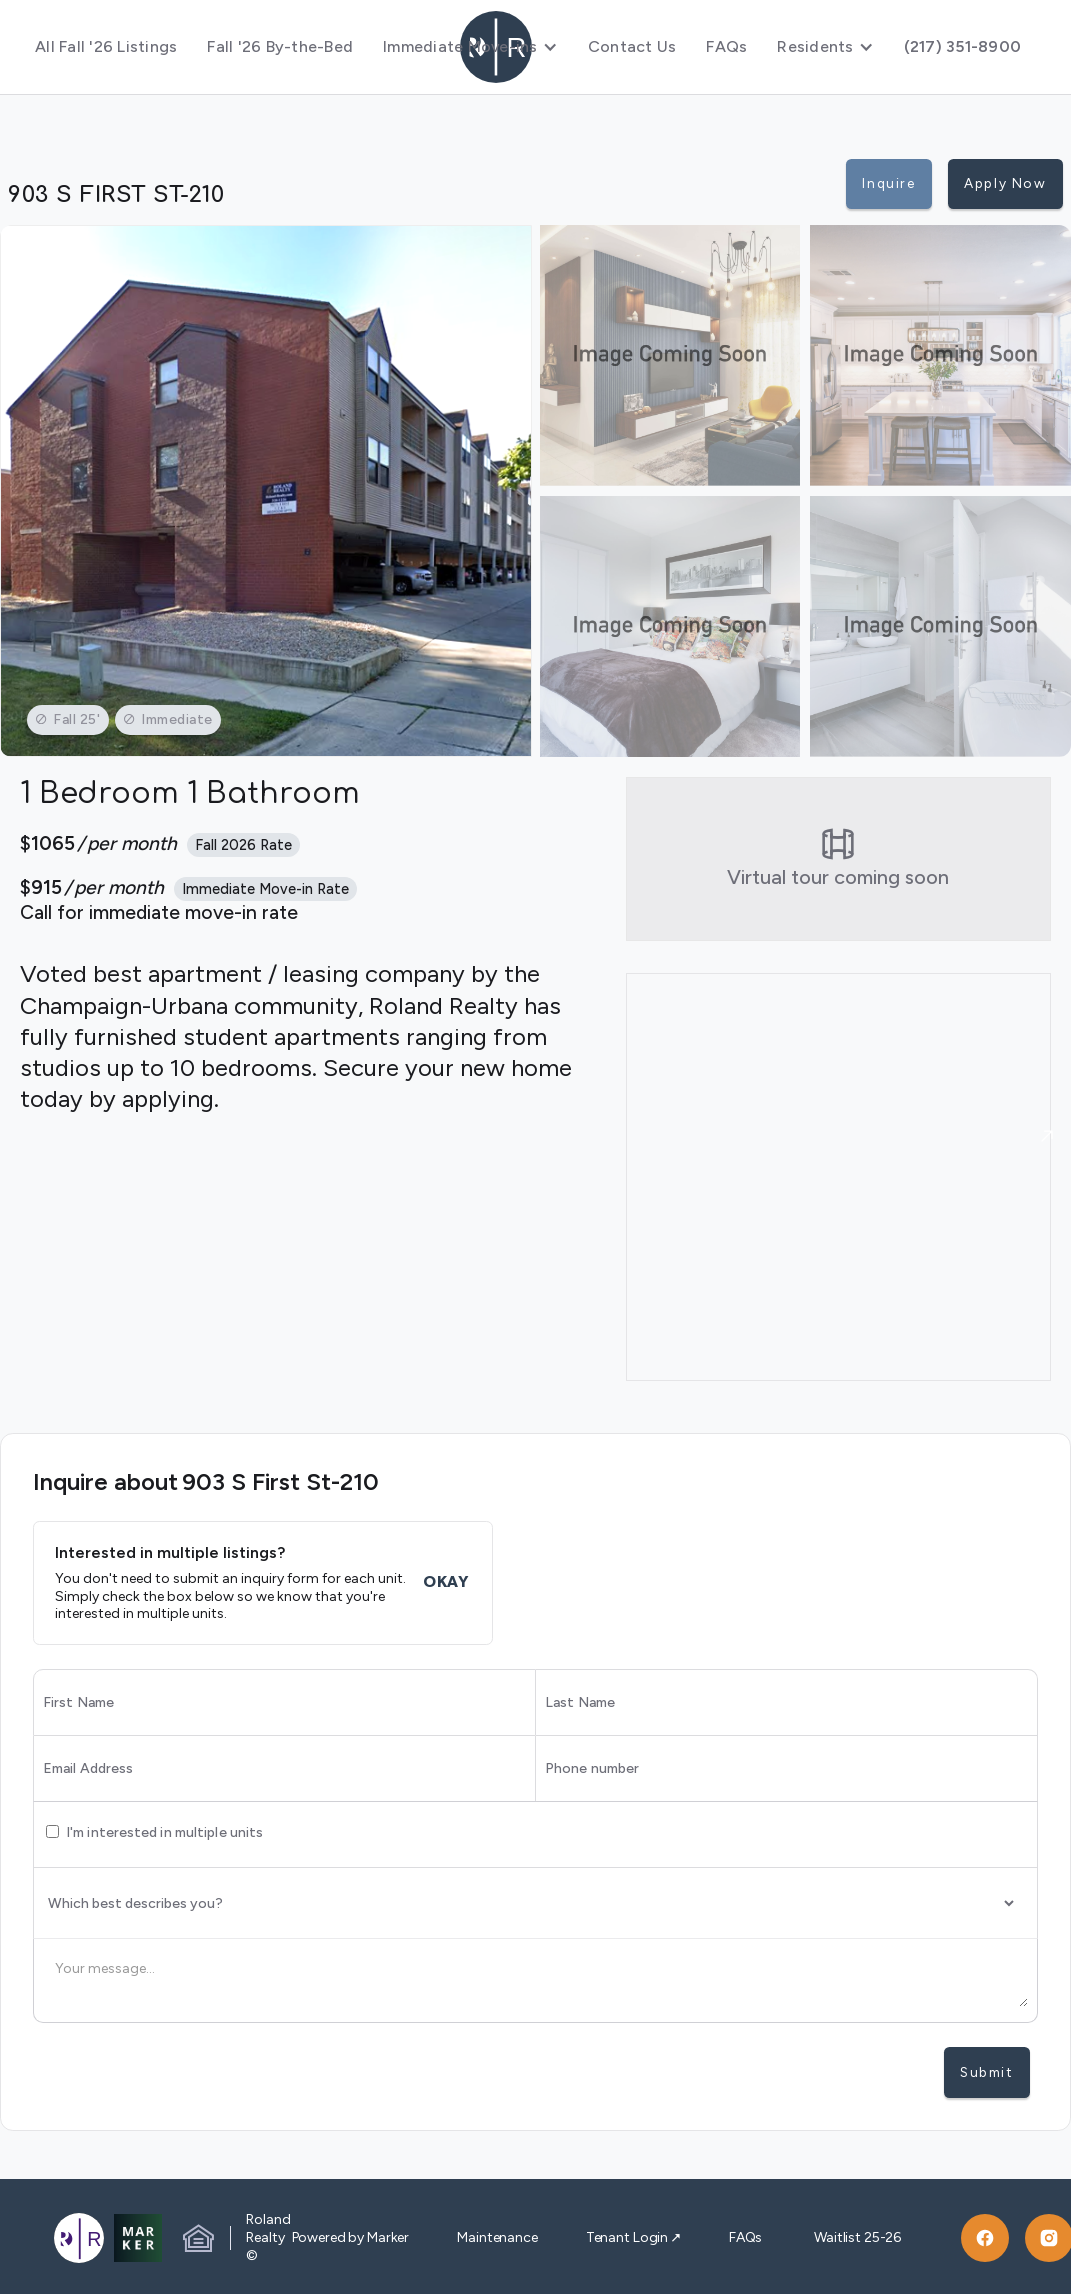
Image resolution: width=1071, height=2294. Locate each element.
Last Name (580, 1703)
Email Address (88, 1769)
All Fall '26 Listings (106, 46)
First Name (78, 1703)
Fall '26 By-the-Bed (280, 46)
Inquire (888, 183)
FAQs (726, 46)
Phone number (592, 1769)
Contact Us (632, 46)
